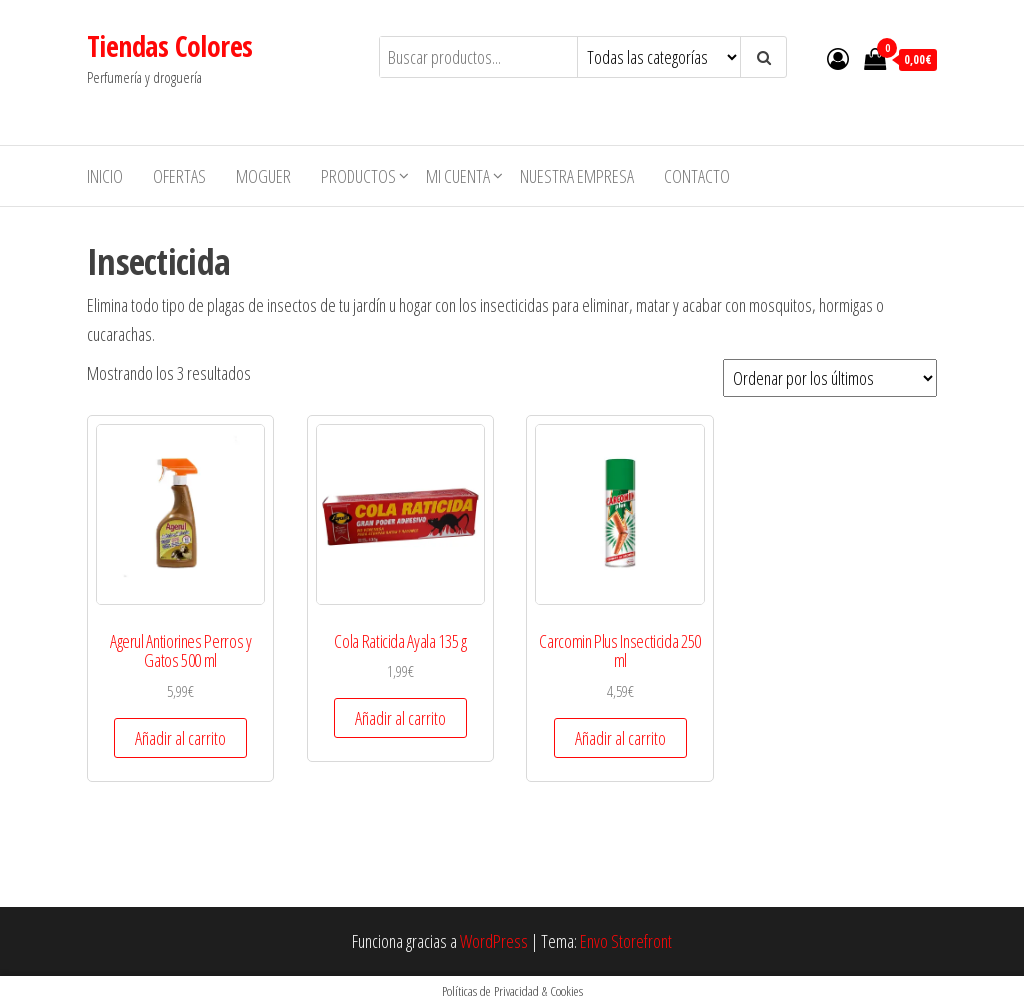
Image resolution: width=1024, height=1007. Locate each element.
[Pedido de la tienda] (830, 378)
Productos (358, 176)
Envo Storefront (626, 941)
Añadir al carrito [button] (180, 738)
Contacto (697, 176)
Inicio (105, 176)
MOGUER (263, 176)
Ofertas (179, 176)
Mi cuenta (458, 176)
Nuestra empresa (577, 176)
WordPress (494, 941)
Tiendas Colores (170, 46)
